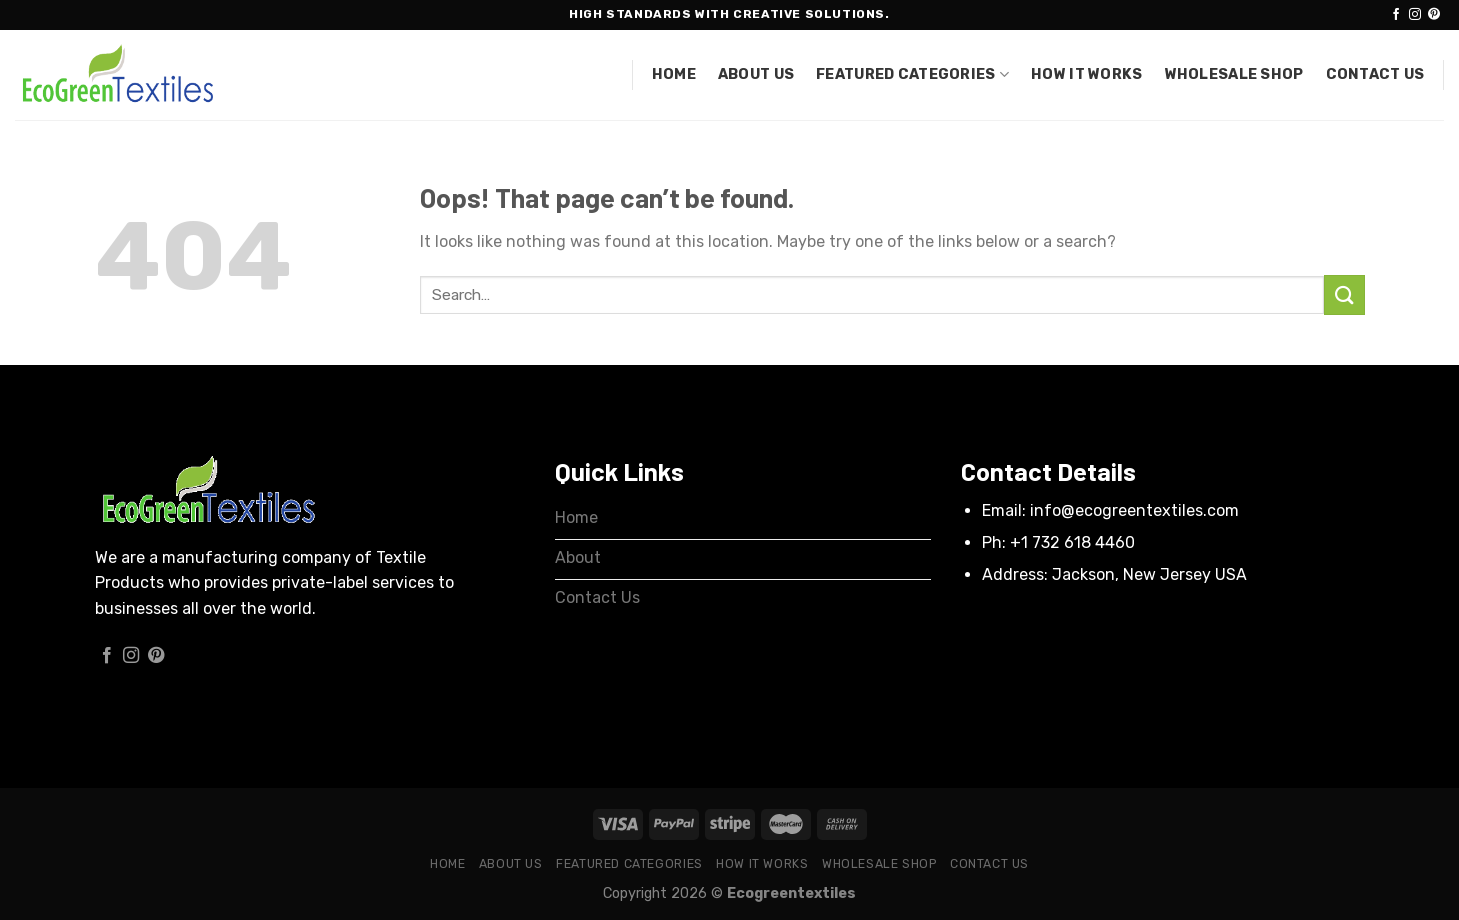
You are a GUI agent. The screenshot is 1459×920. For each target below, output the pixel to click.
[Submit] (1344, 294)
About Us (756, 74)
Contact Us (1375, 74)
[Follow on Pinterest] (1434, 15)
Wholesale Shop (1234, 74)
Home (674, 74)
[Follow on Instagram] (1415, 15)
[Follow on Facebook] (1396, 15)
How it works (1086, 74)
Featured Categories (912, 74)
